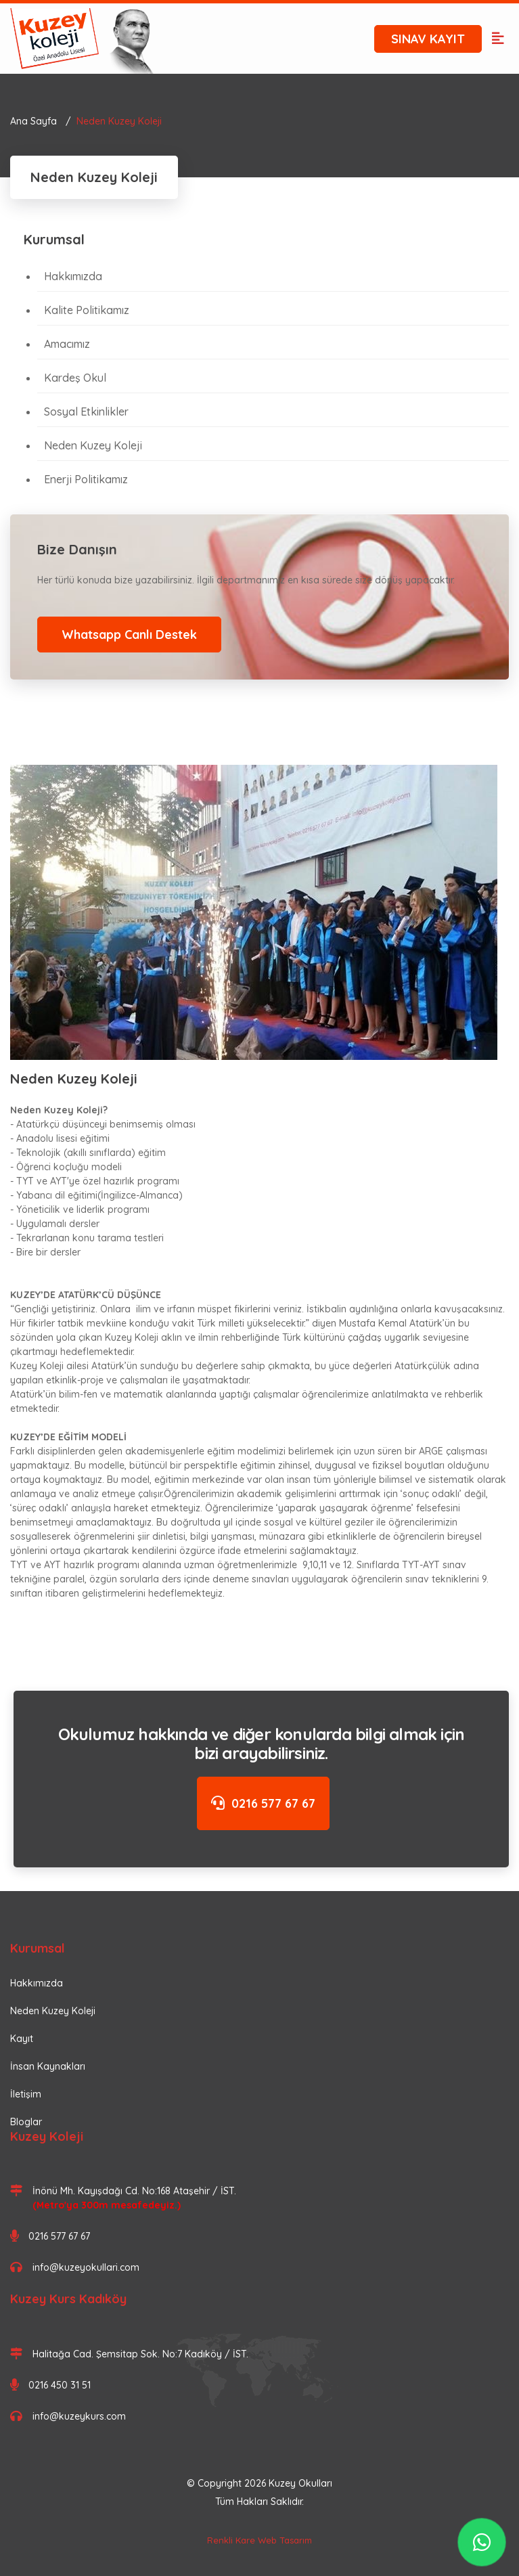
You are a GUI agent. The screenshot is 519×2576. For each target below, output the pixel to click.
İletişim (25, 2094)
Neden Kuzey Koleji (93, 445)
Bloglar (26, 2122)
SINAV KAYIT (428, 39)
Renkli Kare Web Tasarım (259, 2540)
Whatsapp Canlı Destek (129, 634)
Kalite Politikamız (86, 310)
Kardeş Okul (75, 377)
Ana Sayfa (33, 121)
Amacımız (67, 344)
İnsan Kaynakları (47, 2066)
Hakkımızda (73, 276)
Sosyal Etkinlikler (86, 411)
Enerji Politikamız (86, 479)
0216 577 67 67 (263, 1803)
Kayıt (21, 2039)
